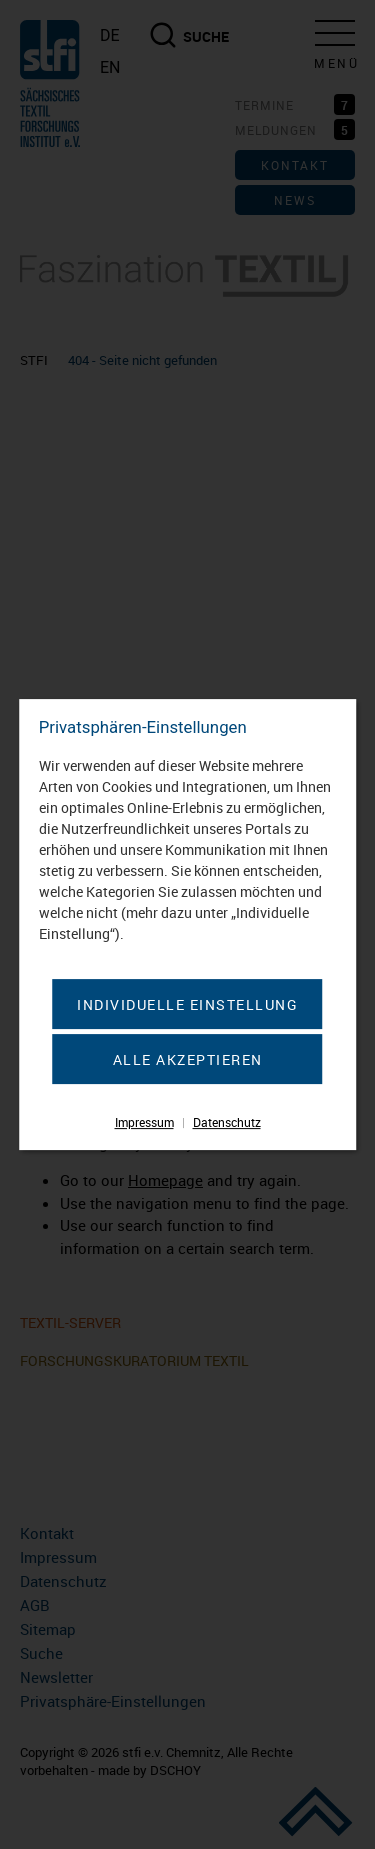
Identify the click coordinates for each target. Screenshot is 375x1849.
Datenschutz (227, 1122)
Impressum (144, 1122)
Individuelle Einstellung (187, 1004)
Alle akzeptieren (188, 1059)
